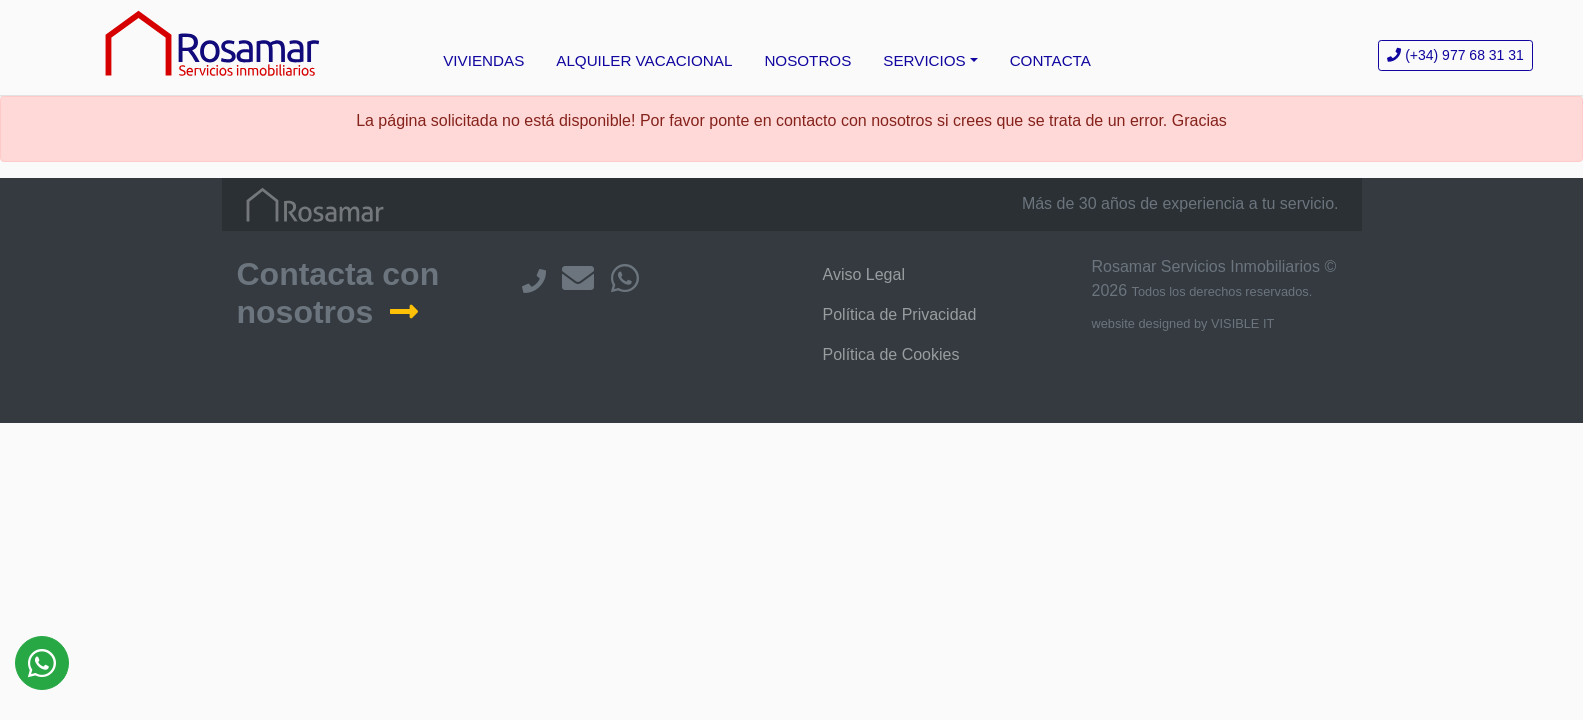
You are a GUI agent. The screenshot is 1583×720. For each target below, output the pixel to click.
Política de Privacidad (900, 314)
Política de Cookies (891, 354)
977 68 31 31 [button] (1455, 55)
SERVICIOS (924, 60)
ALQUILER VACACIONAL (644, 60)
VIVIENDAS (483, 60)
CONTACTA (1050, 60)
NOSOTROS (807, 60)
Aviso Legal (864, 274)
